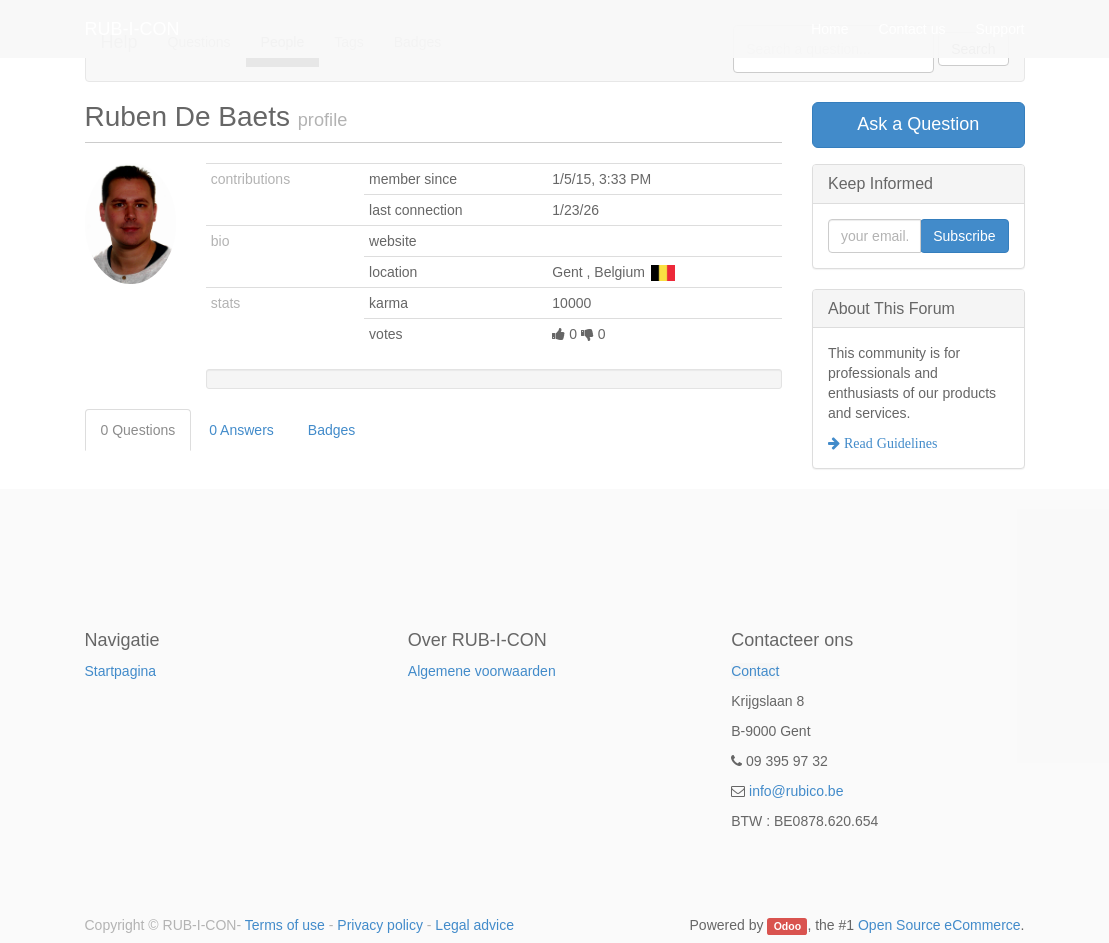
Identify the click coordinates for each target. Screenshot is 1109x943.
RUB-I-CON (132, 50)
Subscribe (964, 236)
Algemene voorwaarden (482, 671)
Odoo (787, 926)
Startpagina (121, 671)
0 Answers (241, 430)
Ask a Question (918, 124)
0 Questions (138, 430)
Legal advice (474, 925)
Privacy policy (380, 925)
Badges (331, 430)
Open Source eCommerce (939, 925)
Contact (755, 671)
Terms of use (285, 925)
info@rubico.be (796, 791)
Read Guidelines (888, 443)
